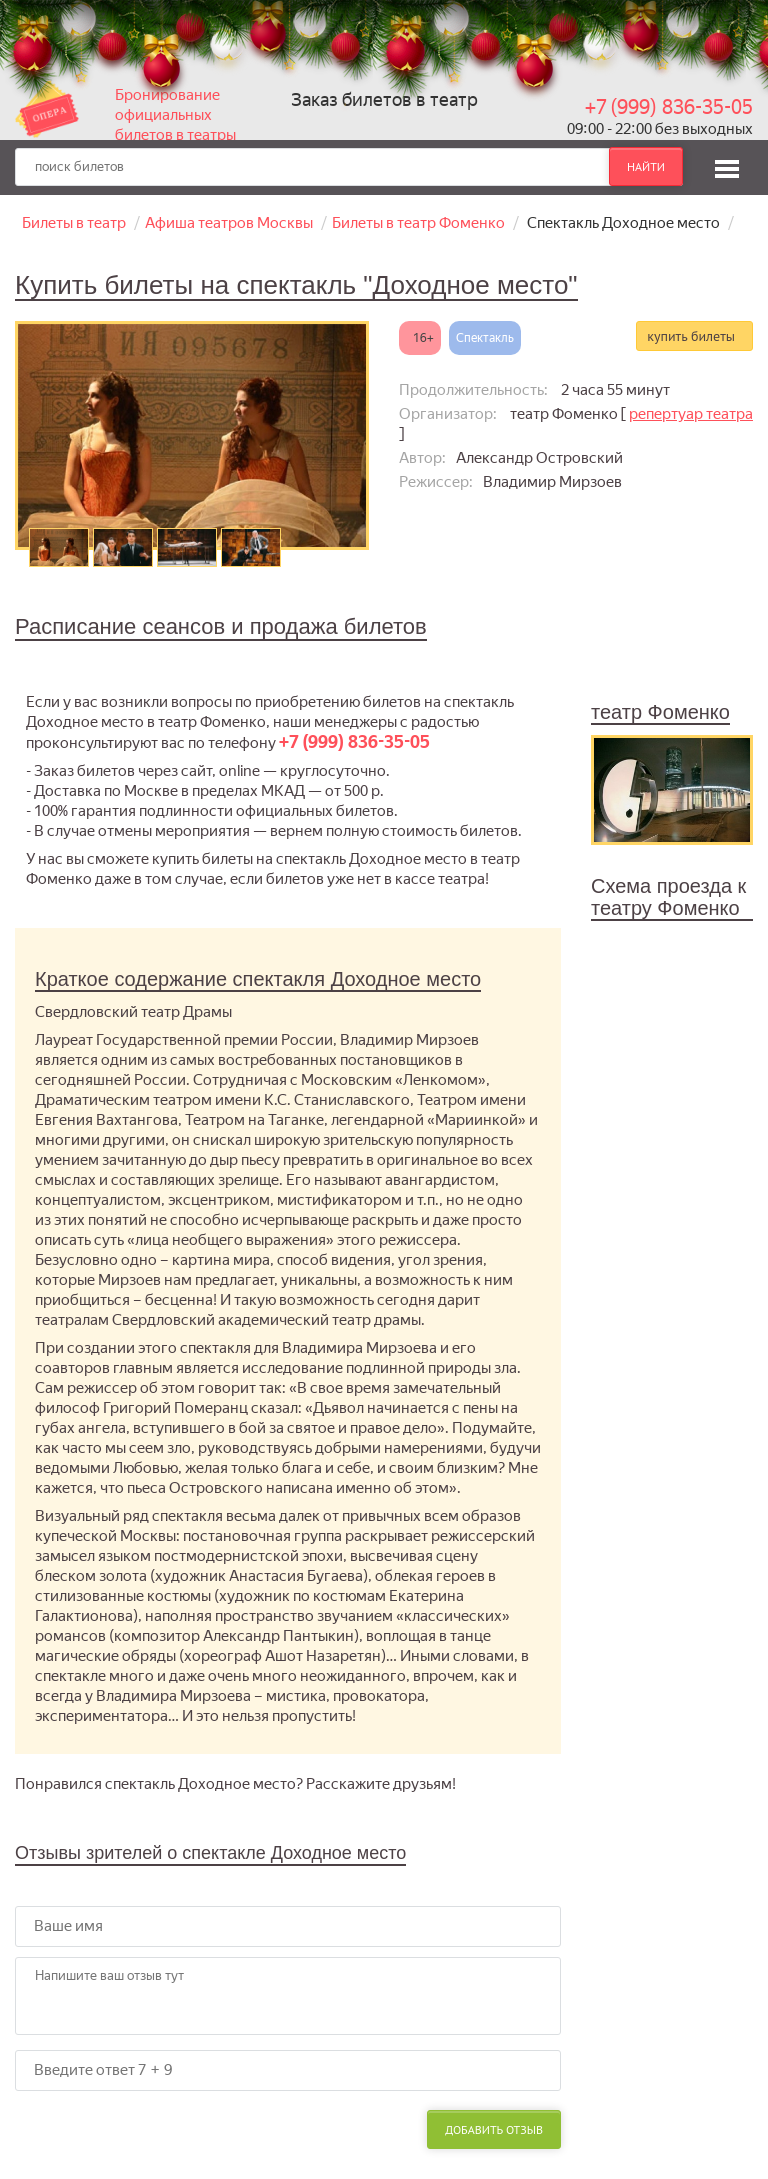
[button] (727, 166)
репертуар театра (691, 414)
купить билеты (691, 336)
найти (646, 166)
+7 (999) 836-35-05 (669, 107)
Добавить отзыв (494, 2129)
